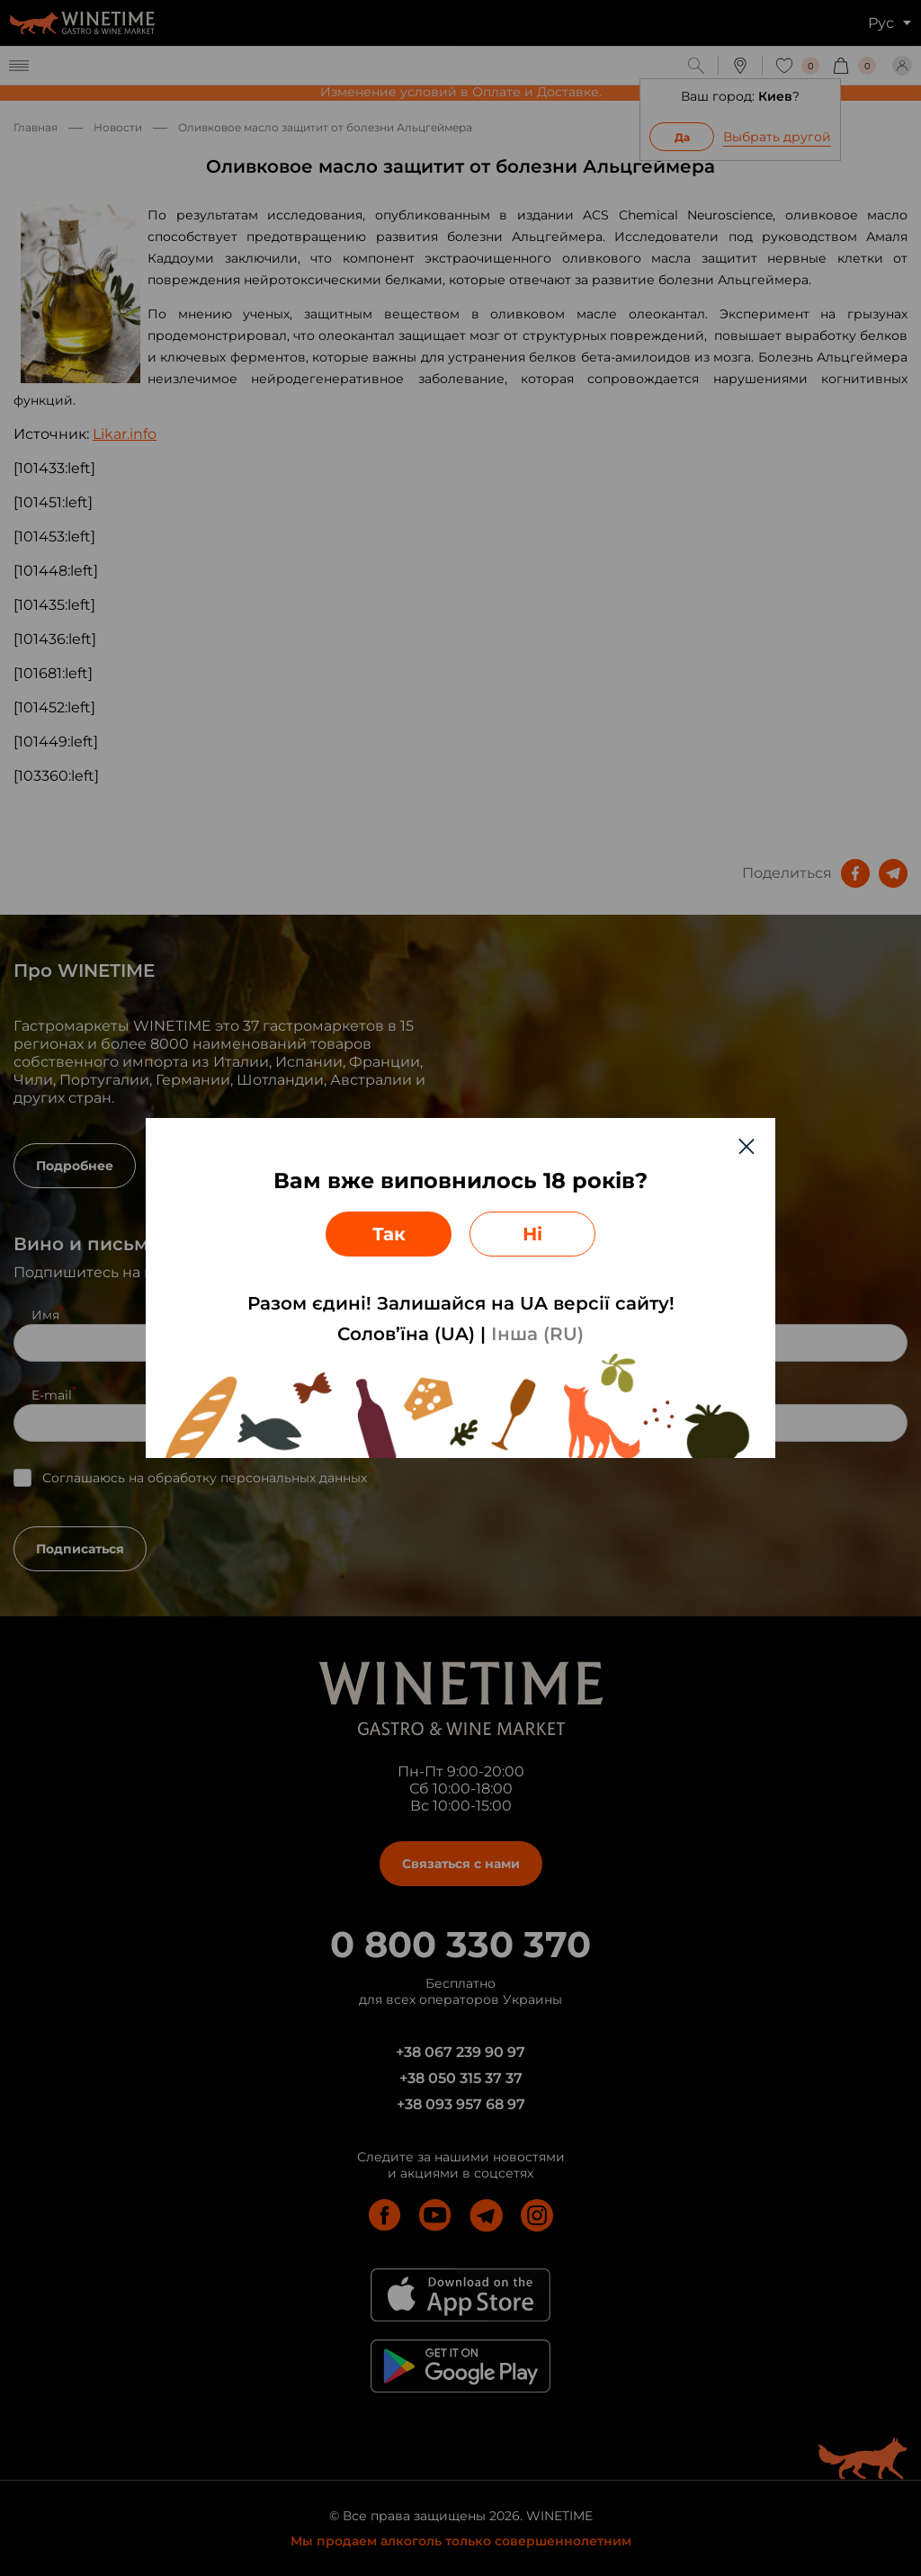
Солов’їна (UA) (406, 1334)
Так (389, 1234)
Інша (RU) (537, 1334)
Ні (532, 1234)
